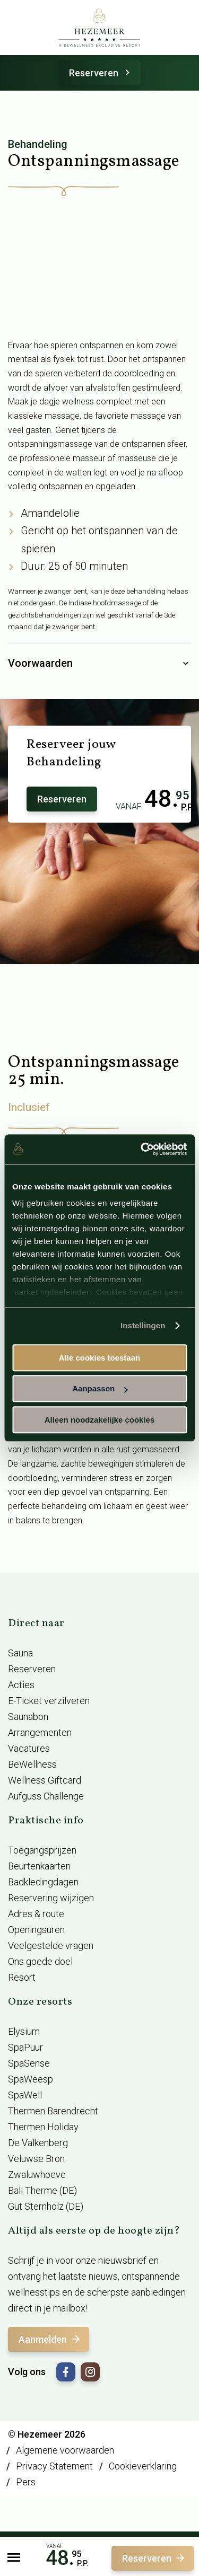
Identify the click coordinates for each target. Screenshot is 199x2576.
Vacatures (29, 1748)
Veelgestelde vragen (50, 1945)
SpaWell (25, 2095)
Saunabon (28, 1716)
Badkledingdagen (43, 1881)
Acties (21, 1684)
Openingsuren (36, 1929)
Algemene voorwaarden (65, 2450)
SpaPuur (25, 2047)
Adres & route (36, 1913)
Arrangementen (40, 1732)
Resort (22, 1977)
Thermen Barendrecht (53, 2110)
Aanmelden (50, 2339)
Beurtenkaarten (39, 1866)
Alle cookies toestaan (99, 1357)
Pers (26, 2481)
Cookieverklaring (143, 2466)
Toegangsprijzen (42, 1850)
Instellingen (143, 1325)
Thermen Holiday (43, 2126)
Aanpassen (99, 1388)
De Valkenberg (38, 2142)
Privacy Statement (54, 2466)
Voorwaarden (99, 664)
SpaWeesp (30, 2079)
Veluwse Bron (36, 2158)
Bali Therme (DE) (42, 2190)
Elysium (24, 2031)
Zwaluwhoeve (37, 2174)
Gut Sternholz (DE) (45, 2206)
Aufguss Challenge (46, 1796)
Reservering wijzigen (51, 1897)
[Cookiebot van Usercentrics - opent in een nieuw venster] (142, 1149)
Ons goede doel (40, 1961)
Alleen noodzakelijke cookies (100, 1419)
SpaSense (29, 2063)
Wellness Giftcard (44, 1780)
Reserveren (101, 73)
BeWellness (32, 1764)
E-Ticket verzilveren (49, 1700)
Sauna (20, 1652)
